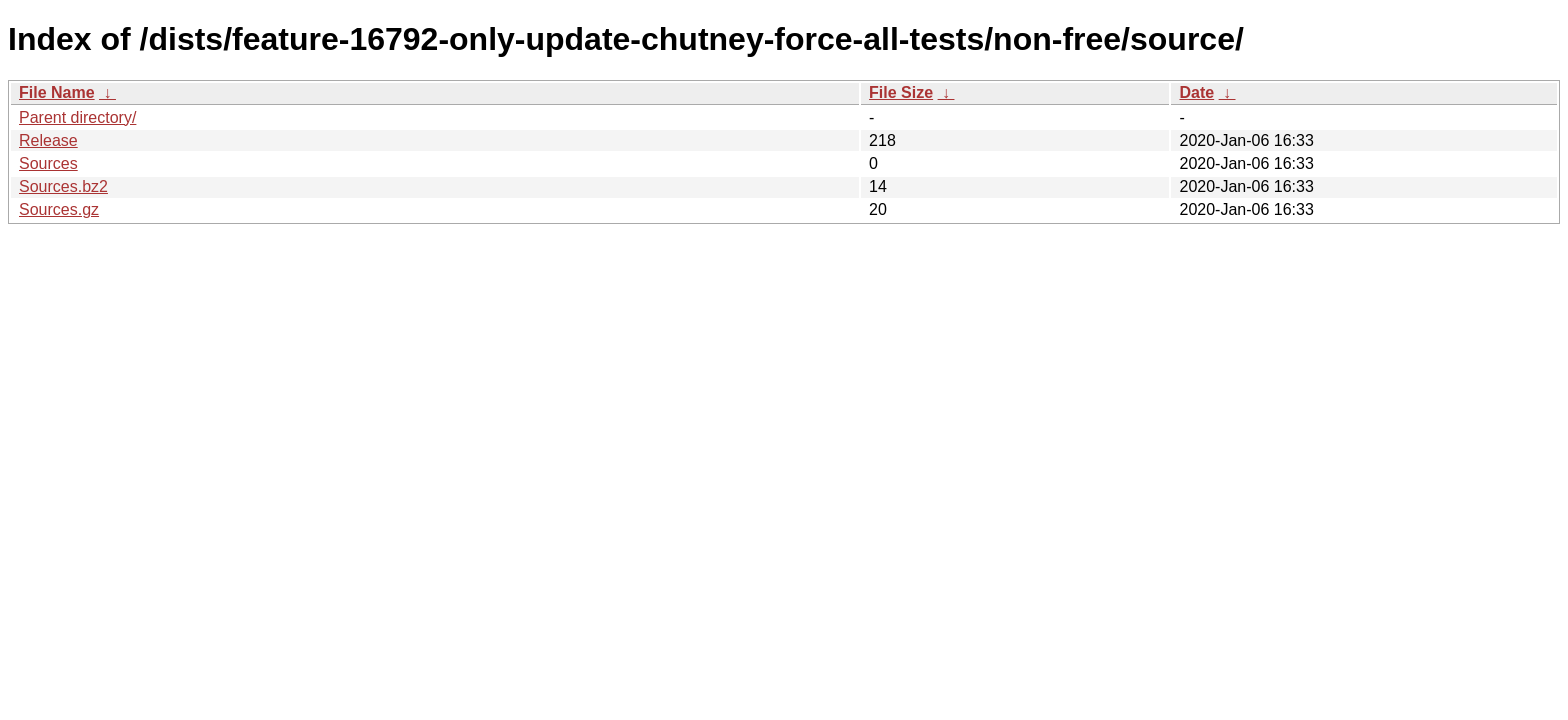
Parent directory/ (77, 117)
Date (1196, 92)
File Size (901, 92)
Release (48, 140)
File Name (57, 92)
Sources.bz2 (63, 186)
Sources (48, 163)
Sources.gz (59, 209)
